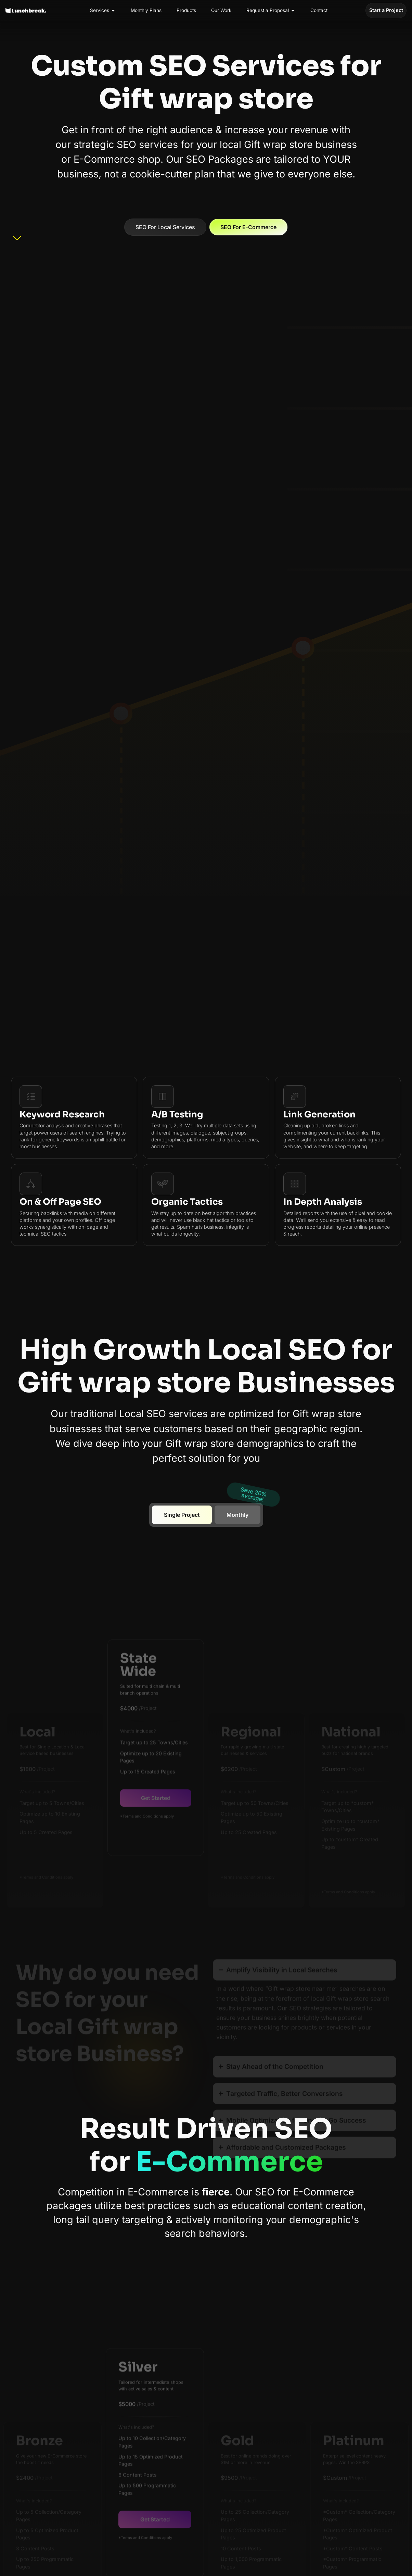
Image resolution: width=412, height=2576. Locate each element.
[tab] (182, 1515)
